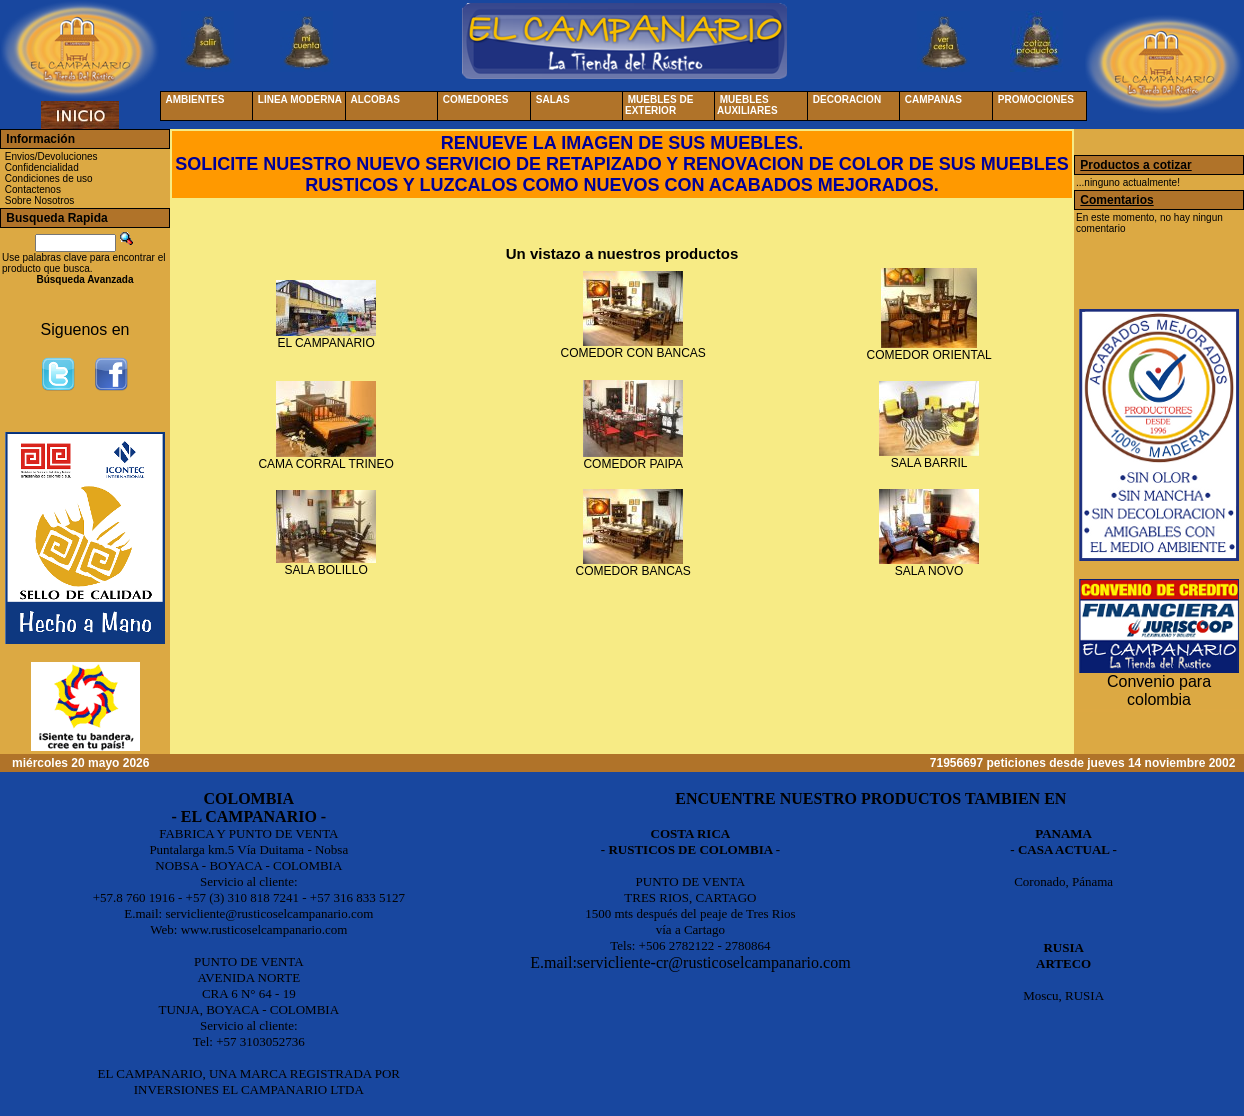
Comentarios (1116, 200)
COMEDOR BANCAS (633, 571)
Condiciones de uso (49, 178)
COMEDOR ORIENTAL (929, 355)
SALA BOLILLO (325, 570)
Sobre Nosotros (39, 200)
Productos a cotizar (1135, 165)
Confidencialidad (42, 167)
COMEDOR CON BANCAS (633, 353)
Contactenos (33, 189)
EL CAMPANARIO (325, 343)
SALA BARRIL (929, 463)
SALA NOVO (929, 571)
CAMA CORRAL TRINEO (325, 464)
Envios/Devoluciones (51, 156)
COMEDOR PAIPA (633, 464)
